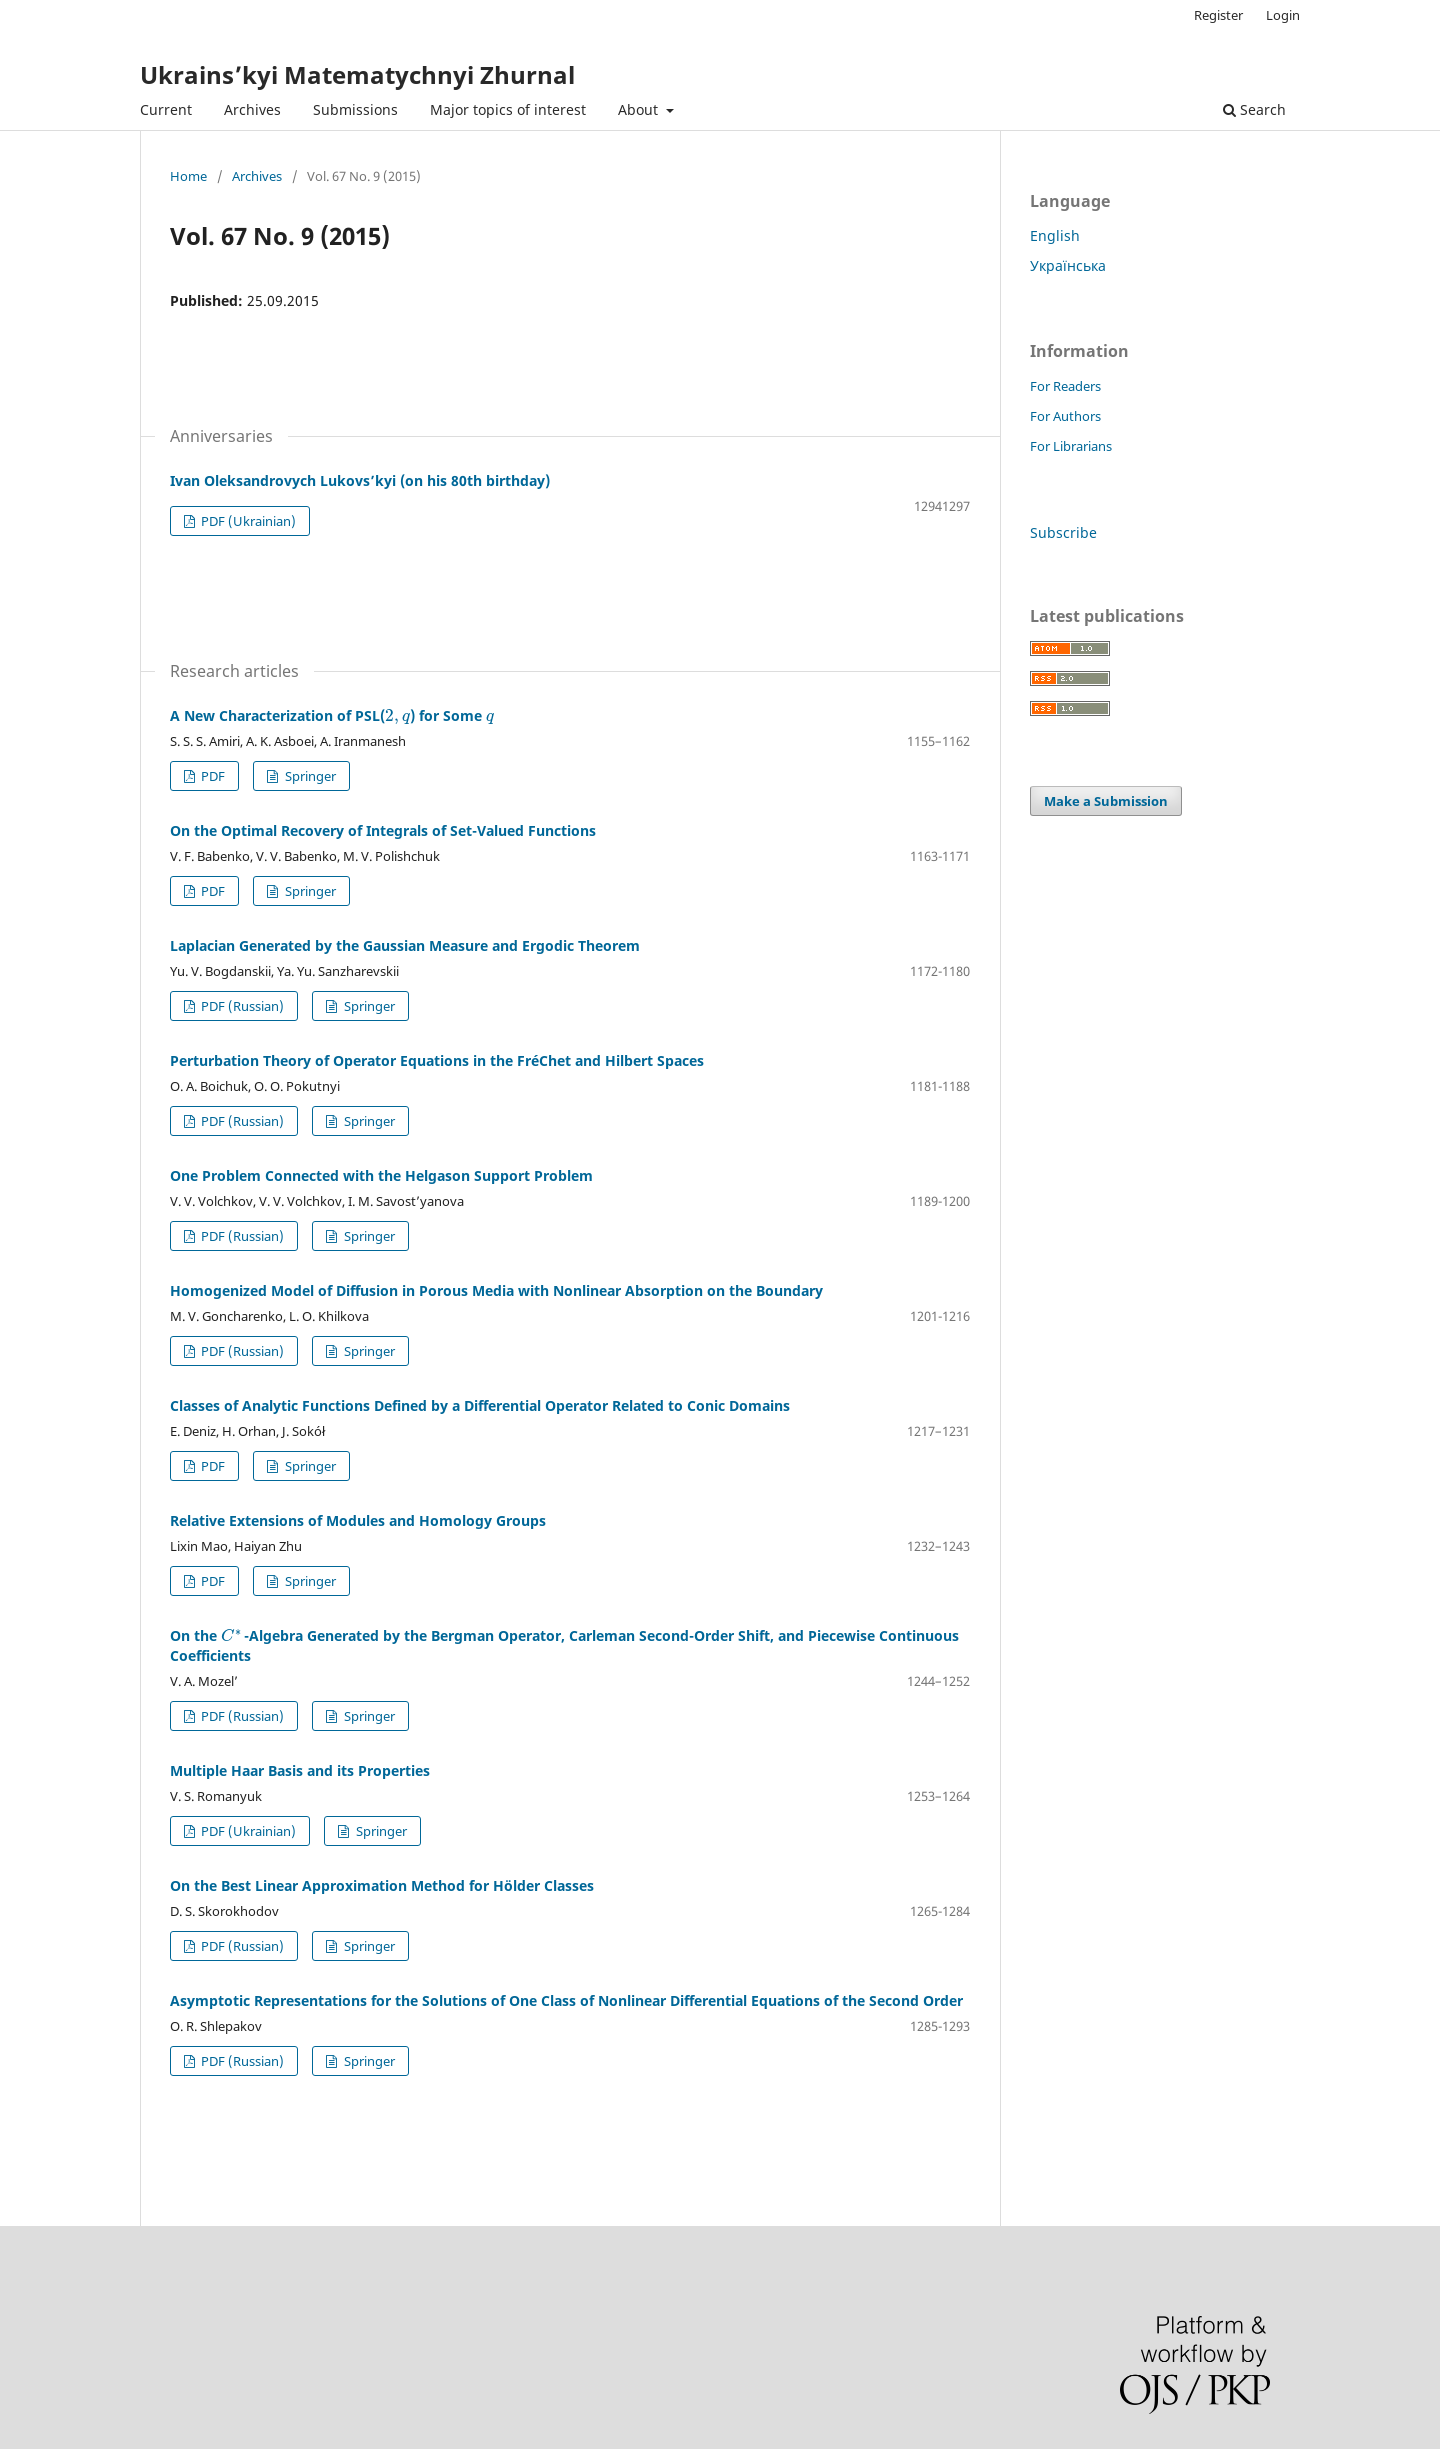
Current (166, 109)
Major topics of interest (508, 109)
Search (1254, 109)
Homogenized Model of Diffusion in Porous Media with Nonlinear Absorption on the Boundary (496, 1290)
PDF (211, 776)
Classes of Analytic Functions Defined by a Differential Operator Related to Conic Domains (480, 1405)
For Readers (1065, 386)
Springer (309, 776)
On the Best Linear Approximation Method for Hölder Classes (382, 1885)
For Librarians (1071, 446)
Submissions (355, 109)
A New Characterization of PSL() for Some (332, 715)
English (1055, 235)
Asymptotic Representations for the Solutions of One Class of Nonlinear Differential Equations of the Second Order (566, 2000)
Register (1218, 15)
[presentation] (397, 715)
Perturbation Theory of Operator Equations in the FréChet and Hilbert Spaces (437, 1060)
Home (188, 176)
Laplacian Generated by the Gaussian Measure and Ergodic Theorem (405, 945)
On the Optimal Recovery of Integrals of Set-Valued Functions (383, 830)
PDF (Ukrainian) (247, 521)
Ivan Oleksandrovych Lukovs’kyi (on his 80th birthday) (360, 480)
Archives (252, 109)
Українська (1068, 265)
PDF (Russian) (241, 1006)
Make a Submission (1106, 801)
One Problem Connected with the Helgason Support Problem (381, 1175)
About (640, 109)
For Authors (1065, 416)
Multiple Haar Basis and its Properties (300, 1770)
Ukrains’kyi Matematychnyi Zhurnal (357, 74)
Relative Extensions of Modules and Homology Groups (358, 1520)
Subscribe (1063, 532)
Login (1283, 15)
